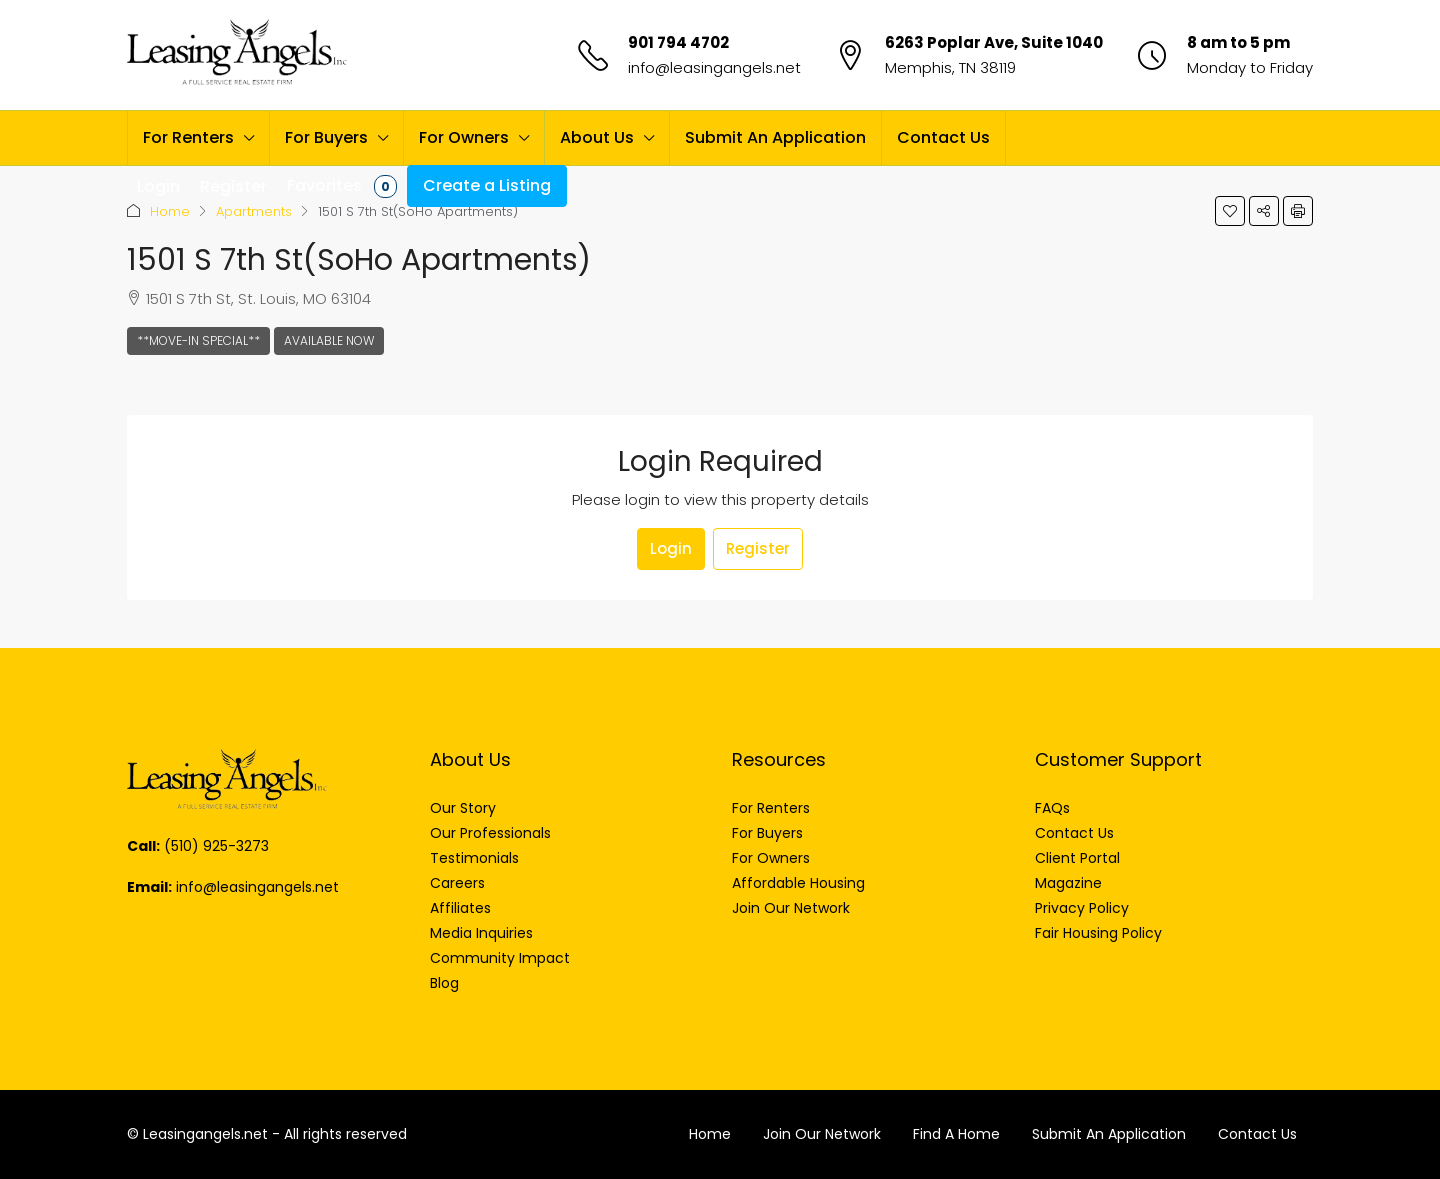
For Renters (188, 137)
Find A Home (956, 1134)
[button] (1230, 211)
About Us (597, 137)
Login (671, 548)
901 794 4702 (678, 42)
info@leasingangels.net (714, 67)
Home (170, 211)
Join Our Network (822, 1134)
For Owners (464, 137)
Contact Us (943, 137)
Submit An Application (775, 137)
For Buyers (326, 137)
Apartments (254, 211)
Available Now (329, 340)
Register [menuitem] (233, 186)
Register (758, 548)
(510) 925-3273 (216, 846)
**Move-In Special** (198, 340)
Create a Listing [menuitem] (487, 185)
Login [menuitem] (158, 186)
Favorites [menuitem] (342, 186)
